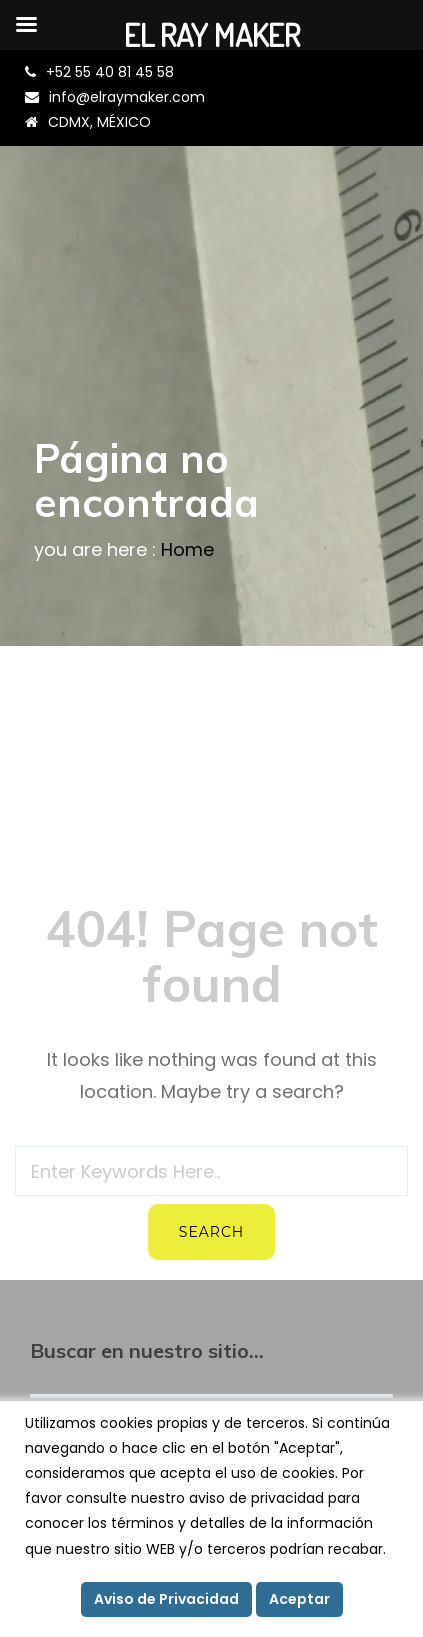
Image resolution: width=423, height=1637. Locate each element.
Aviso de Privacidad (166, 1599)
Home (187, 549)
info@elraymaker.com (127, 97)
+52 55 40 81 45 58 (110, 72)
